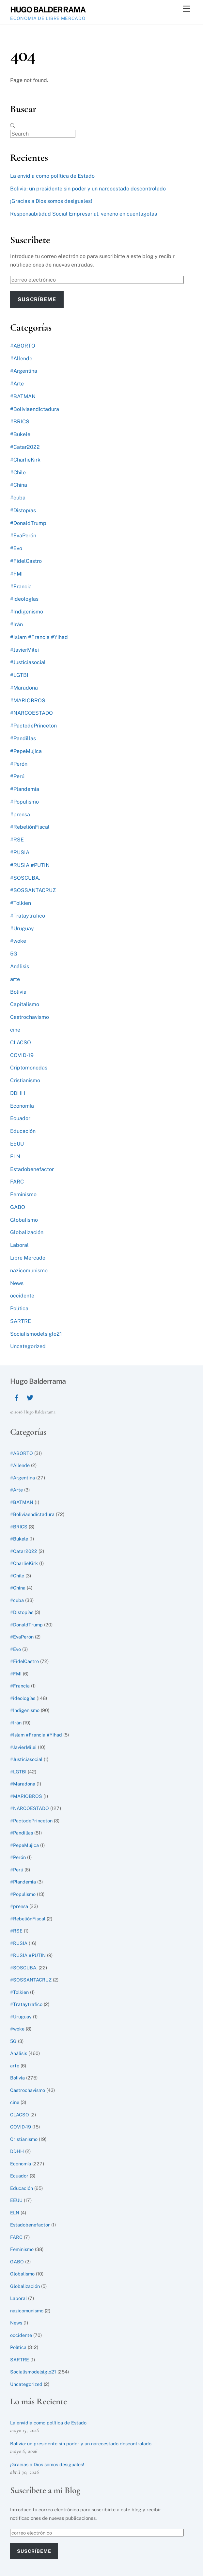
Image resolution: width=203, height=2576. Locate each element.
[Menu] (186, 9)
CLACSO (20, 1042)
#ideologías (24, 599)
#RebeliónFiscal (30, 827)
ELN (15, 1156)
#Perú (17, 776)
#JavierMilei (24, 650)
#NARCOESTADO (31, 713)
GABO (17, 1207)
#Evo (16, 548)
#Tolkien (20, 903)
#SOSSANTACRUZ (33, 890)
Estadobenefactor (32, 1169)
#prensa (20, 814)
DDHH (17, 1093)
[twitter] (30, 1397)
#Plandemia (24, 789)
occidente (22, 1296)
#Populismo (24, 802)
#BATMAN (23, 396)
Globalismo (24, 1220)
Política (19, 1308)
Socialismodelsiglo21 (36, 1334)
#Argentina (23, 371)
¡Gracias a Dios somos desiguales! (51, 201)
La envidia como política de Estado (52, 176)
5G (13, 954)
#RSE (17, 840)
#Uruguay (22, 928)
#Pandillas (23, 738)
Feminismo (23, 1194)
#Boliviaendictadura (34, 409)
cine (15, 1030)
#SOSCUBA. (25, 878)
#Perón (18, 764)
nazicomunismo (29, 1270)
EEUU (17, 1144)
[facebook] (16, 1397)
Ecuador (20, 1118)
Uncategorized (28, 1346)
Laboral (19, 1245)
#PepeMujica (26, 751)
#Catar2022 (25, 447)
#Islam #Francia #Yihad (39, 637)
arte (15, 979)
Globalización (26, 1232)
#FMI (16, 574)
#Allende (21, 358)
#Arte (17, 384)
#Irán (16, 624)
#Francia (21, 586)
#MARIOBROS (27, 700)
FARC (17, 1182)
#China (18, 485)
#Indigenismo (26, 612)
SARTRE (20, 1321)
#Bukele (20, 434)
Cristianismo (25, 1080)
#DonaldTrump (28, 523)
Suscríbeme (37, 299)
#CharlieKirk (25, 460)
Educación (23, 1131)
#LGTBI (19, 675)
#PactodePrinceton (33, 726)
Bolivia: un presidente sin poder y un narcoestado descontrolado (88, 189)
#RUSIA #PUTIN (30, 865)
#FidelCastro (26, 561)
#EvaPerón (23, 535)
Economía (22, 1106)
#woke (18, 941)
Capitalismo (24, 1004)
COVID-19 (22, 1055)
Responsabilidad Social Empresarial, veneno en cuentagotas (83, 214)
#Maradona (24, 688)
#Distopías (23, 510)
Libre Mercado (27, 1258)
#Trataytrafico (27, 916)
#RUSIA (19, 852)
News (16, 1283)
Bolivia (18, 992)
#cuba (17, 498)
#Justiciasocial (28, 662)
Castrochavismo (29, 1017)
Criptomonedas (28, 1068)
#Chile (18, 472)
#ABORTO (22, 346)
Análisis (19, 966)
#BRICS (19, 421)
